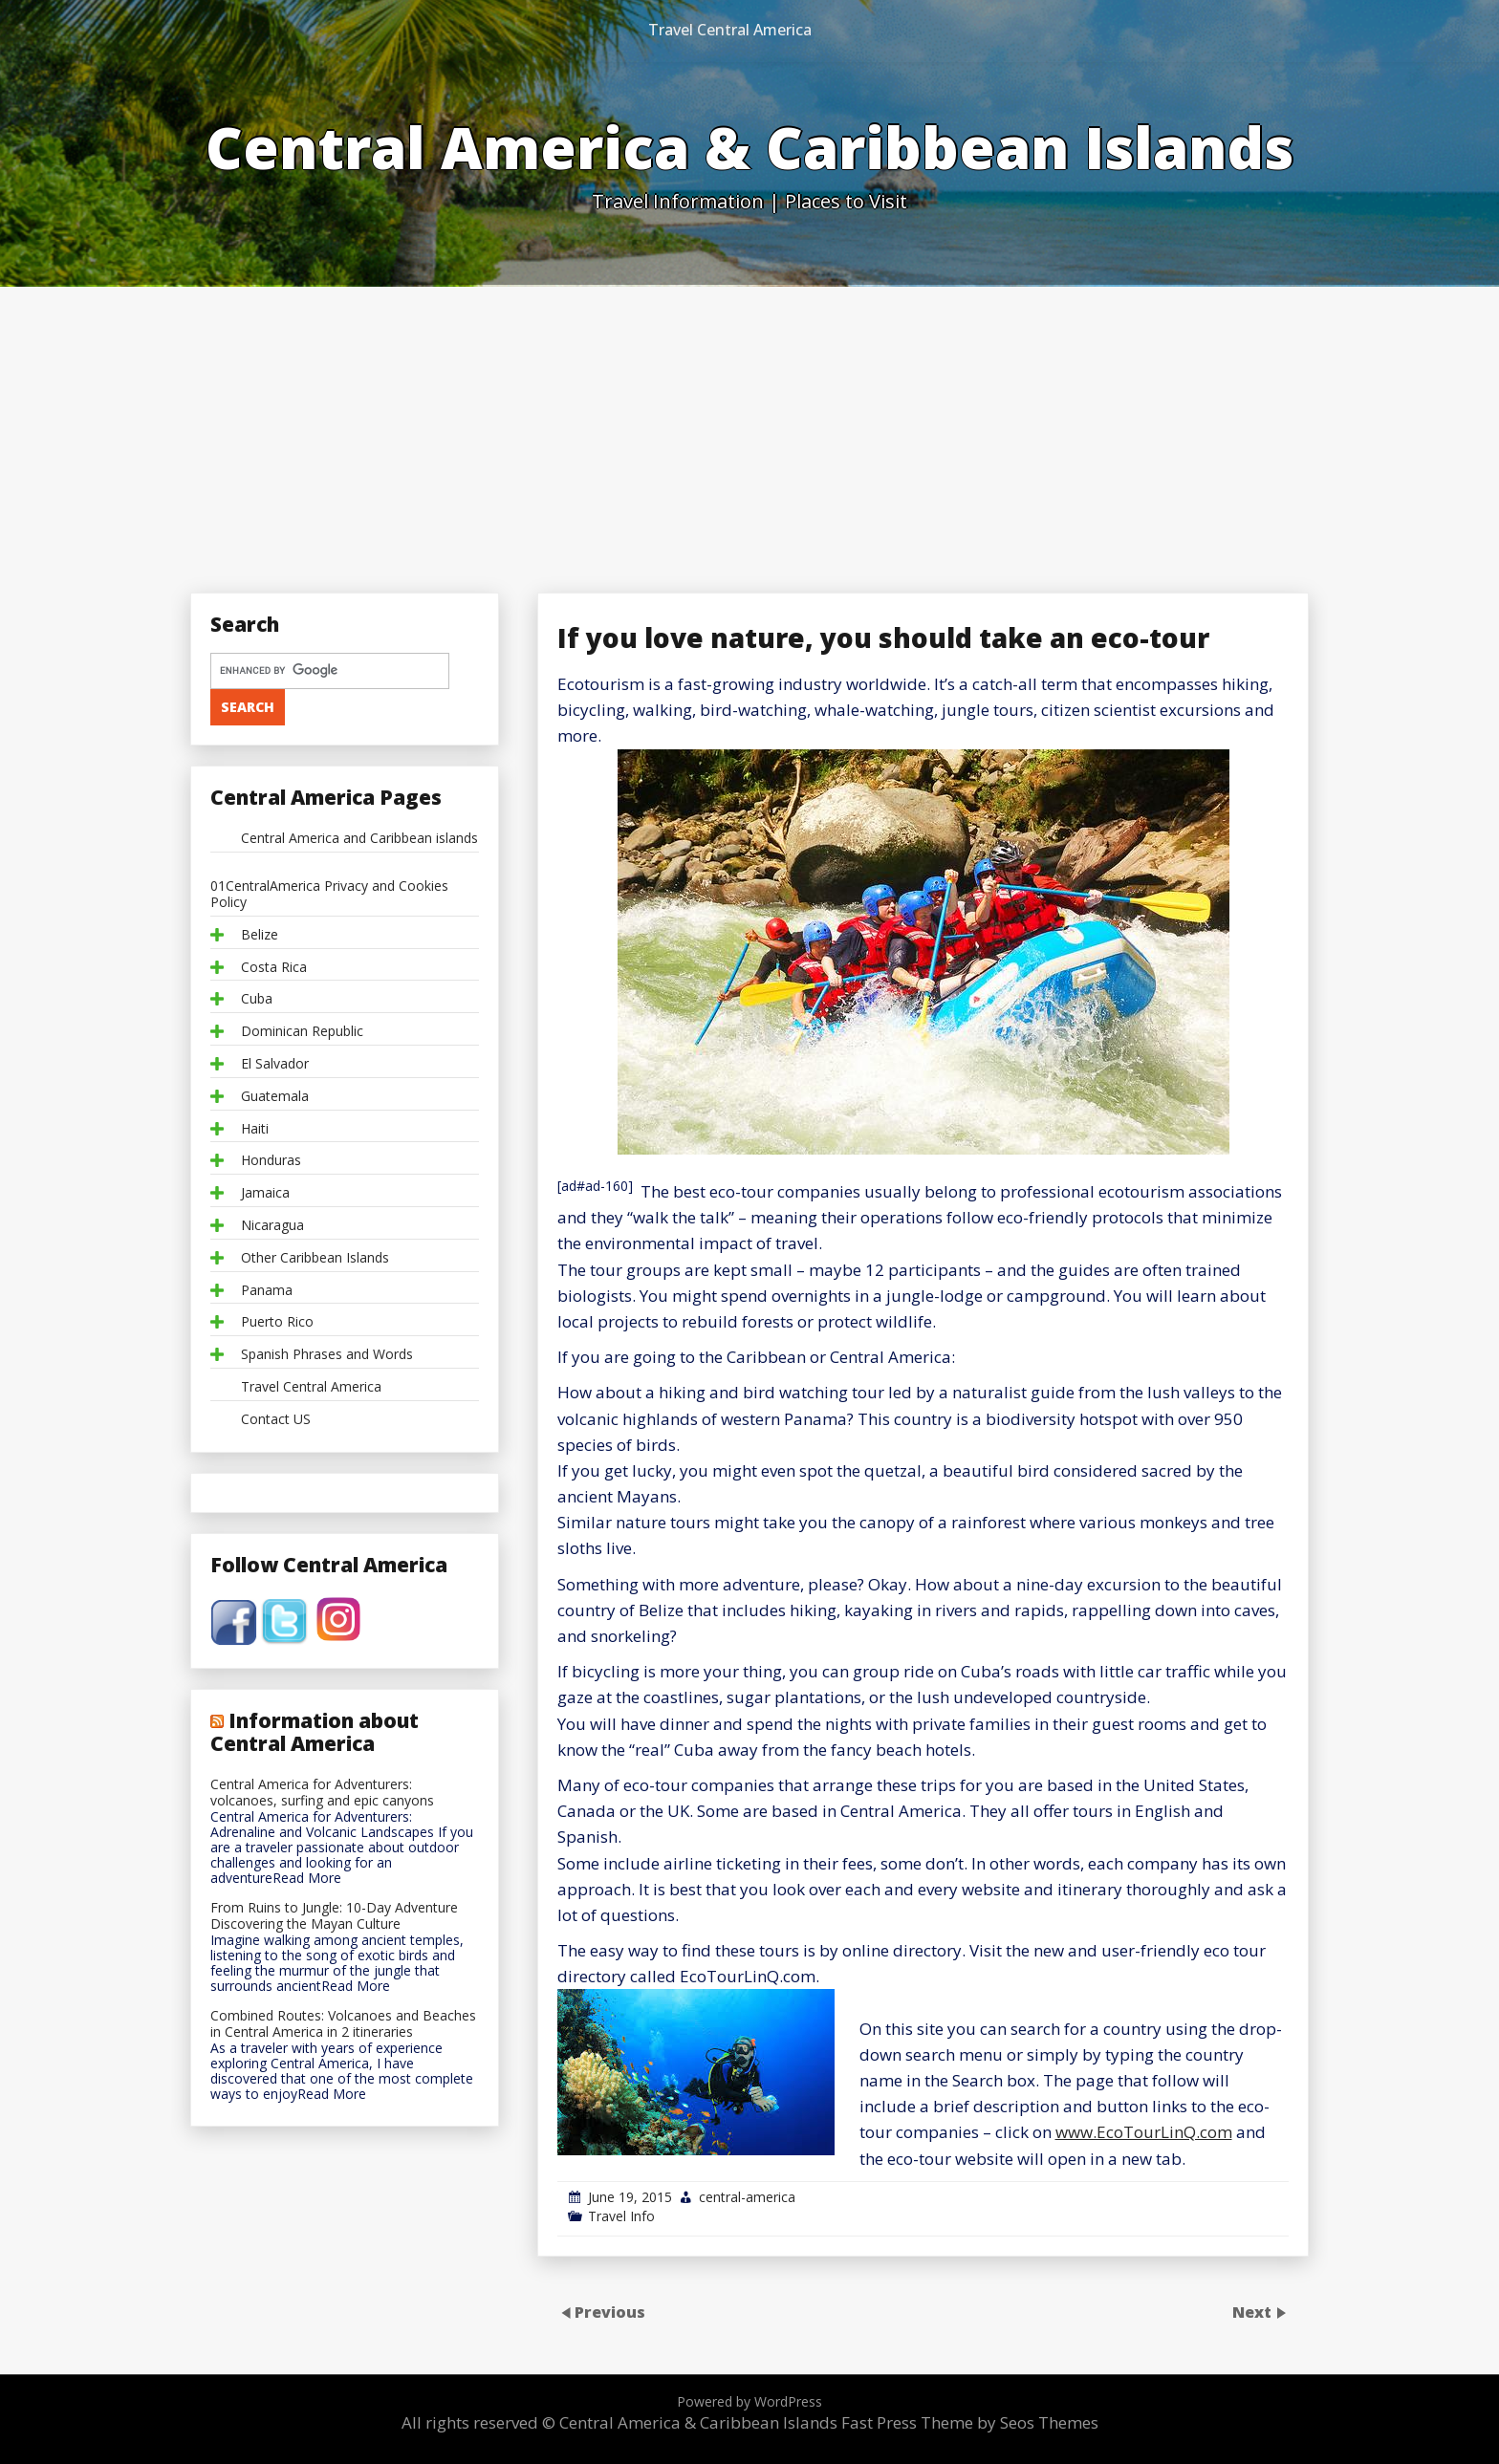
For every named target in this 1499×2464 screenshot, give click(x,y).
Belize (259, 935)
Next (1253, 2312)
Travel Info (621, 2216)
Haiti (255, 1129)
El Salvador (275, 1064)
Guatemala (275, 1097)
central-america (747, 2197)
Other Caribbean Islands (315, 1258)
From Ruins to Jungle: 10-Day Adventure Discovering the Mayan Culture (334, 1916)
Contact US (276, 1420)
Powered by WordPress (749, 2401)
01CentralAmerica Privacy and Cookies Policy (329, 894)
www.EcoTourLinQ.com (1143, 2132)
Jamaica (265, 1193)
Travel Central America (730, 29)
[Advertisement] (749, 430)
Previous (610, 2312)
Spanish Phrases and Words (327, 1355)
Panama (267, 1291)
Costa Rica (274, 968)
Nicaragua (272, 1226)
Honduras (271, 1161)
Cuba (256, 999)
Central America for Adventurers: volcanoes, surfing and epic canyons (322, 1793)
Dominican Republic (302, 1032)
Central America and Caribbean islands (359, 839)
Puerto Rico (277, 1322)
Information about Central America (314, 1732)
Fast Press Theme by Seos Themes (969, 2422)
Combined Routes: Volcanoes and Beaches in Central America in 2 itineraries (343, 2024)
